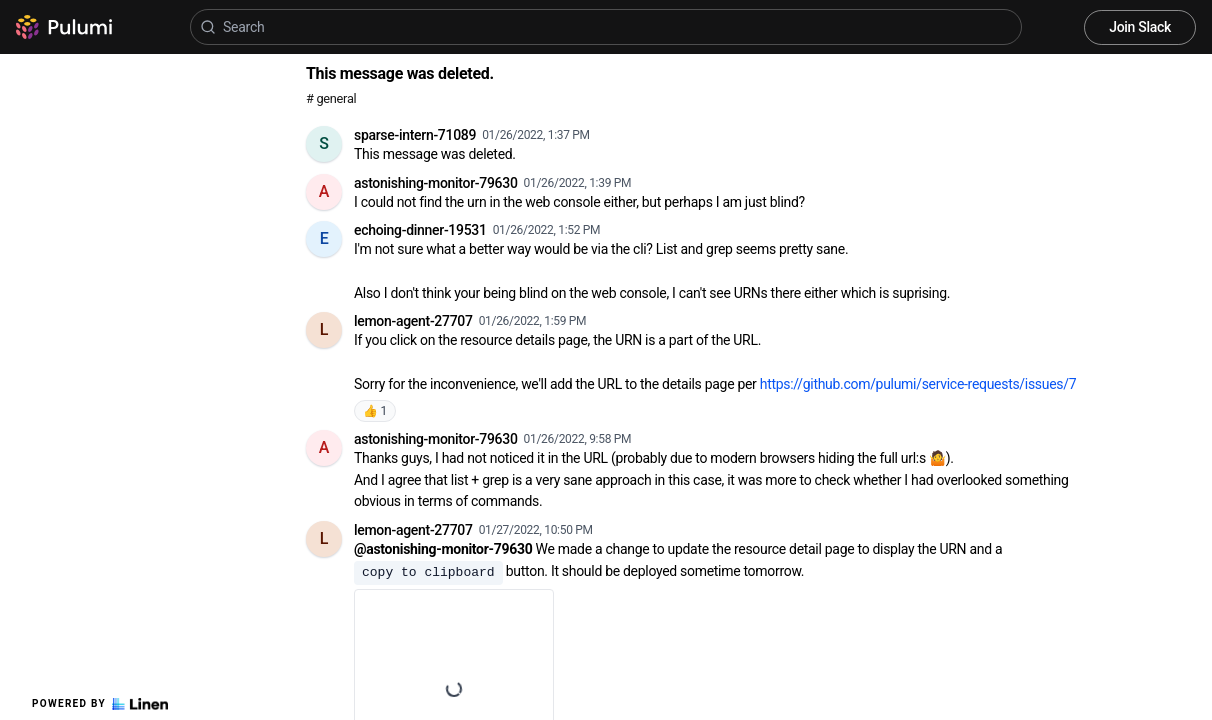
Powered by (100, 704)
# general (331, 98)
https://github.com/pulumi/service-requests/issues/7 (918, 384)
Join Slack (1140, 27)
